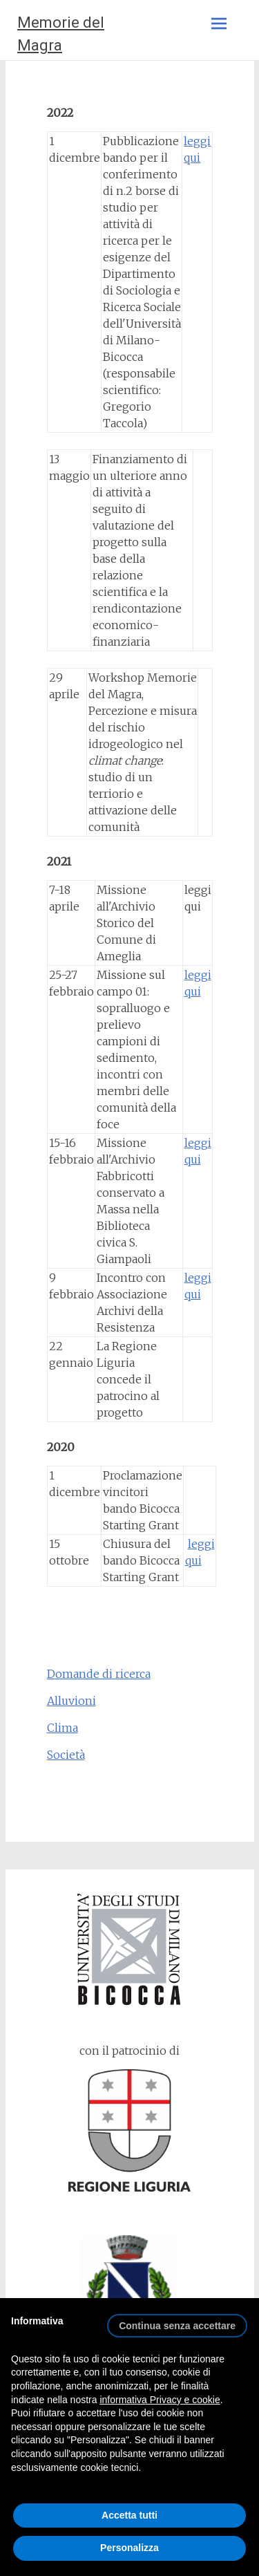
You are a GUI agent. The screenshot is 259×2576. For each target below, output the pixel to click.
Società (66, 1755)
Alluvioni (71, 1701)
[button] (177, 2320)
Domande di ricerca (99, 1674)
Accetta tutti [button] (129, 2515)
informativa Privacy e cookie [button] (159, 2399)
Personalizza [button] (129, 2547)
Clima (62, 1728)
